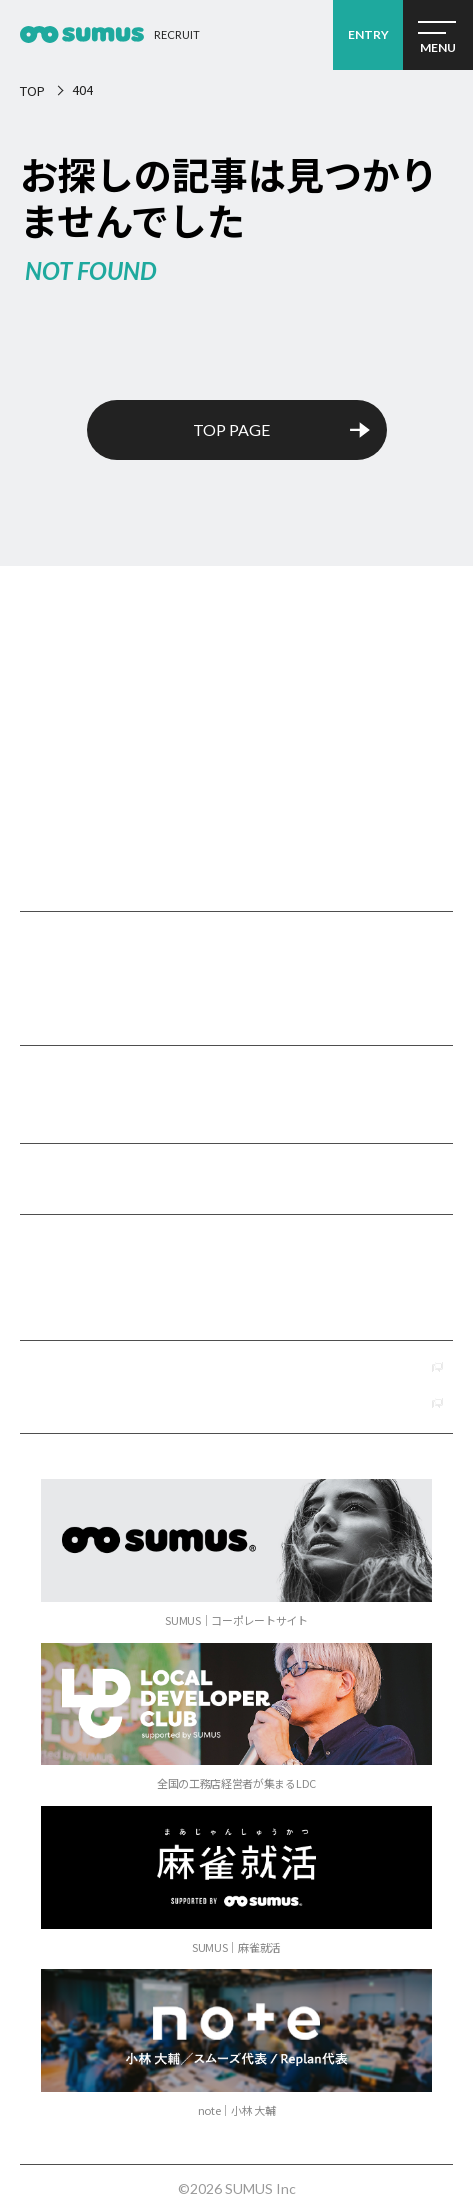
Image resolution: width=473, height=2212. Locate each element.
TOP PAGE (231, 429)
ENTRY (368, 34)
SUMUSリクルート (236, 681)
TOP (32, 90)
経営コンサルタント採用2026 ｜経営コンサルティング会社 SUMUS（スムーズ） (82, 35)
